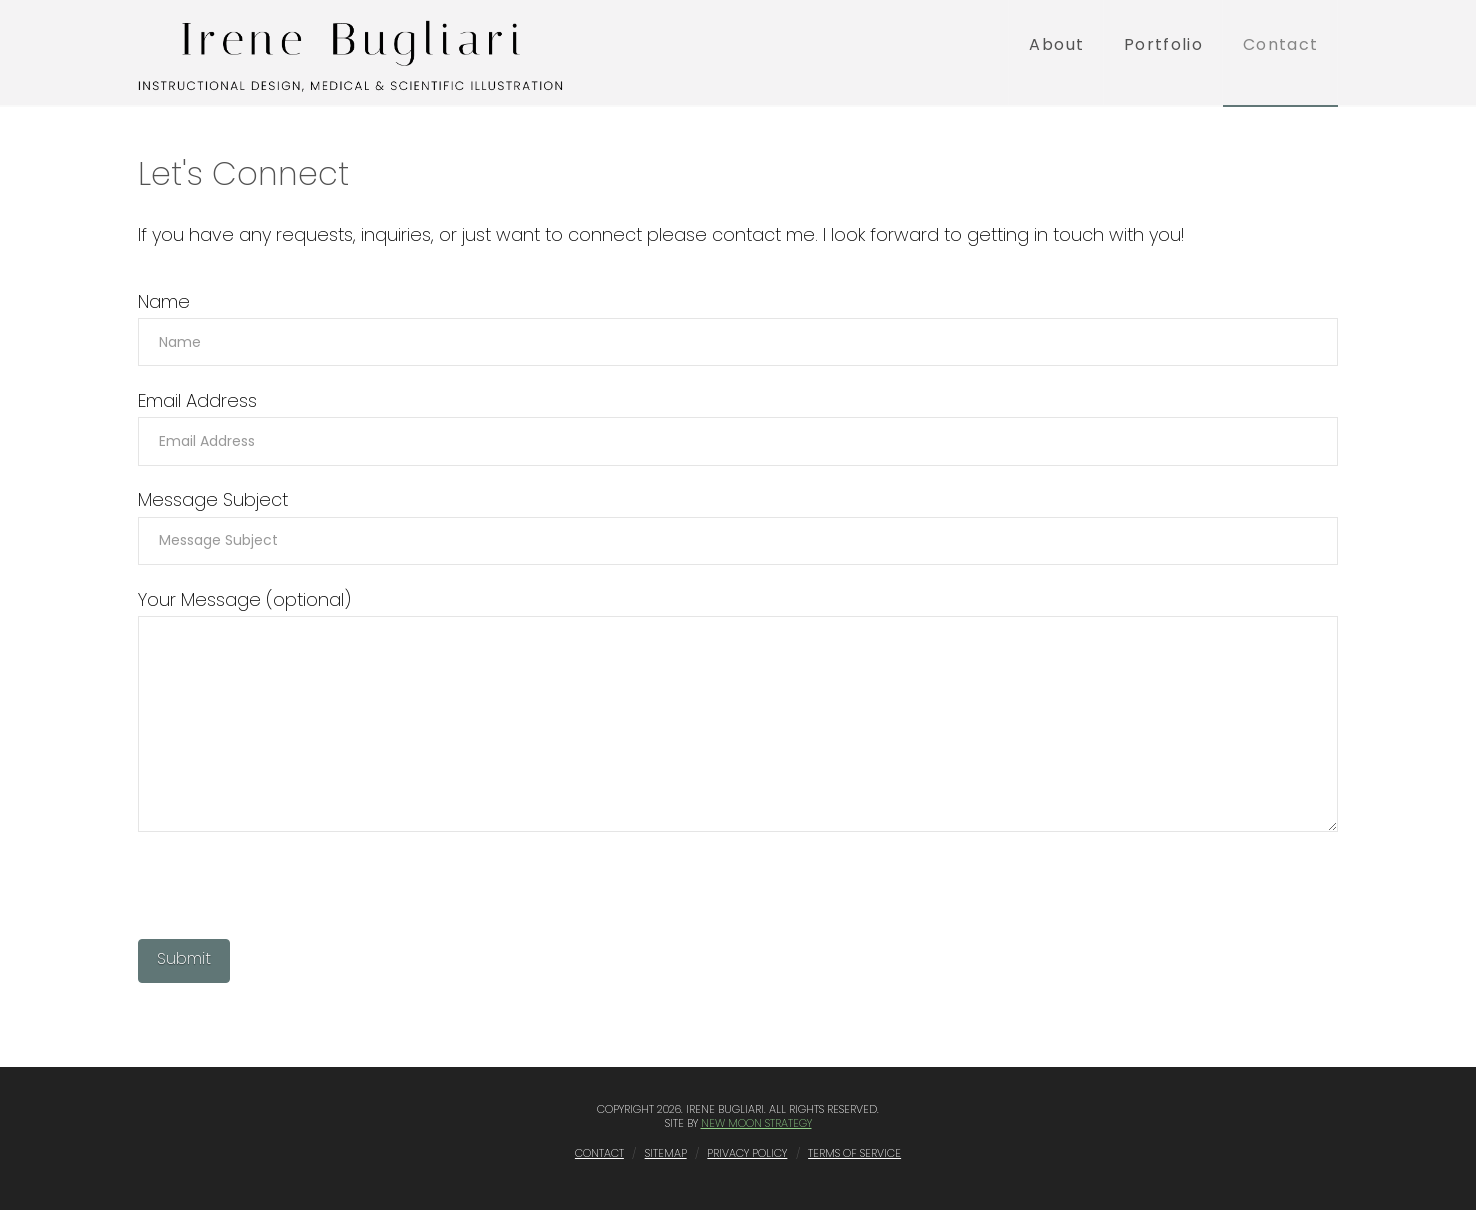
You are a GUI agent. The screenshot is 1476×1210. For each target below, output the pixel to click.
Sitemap (666, 1153)
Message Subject (738, 521)
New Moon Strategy (756, 1123)
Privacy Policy (747, 1153)
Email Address (738, 422)
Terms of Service (854, 1153)
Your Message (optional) (738, 615)
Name (738, 323)
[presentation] (290, 890)
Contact (599, 1153)
